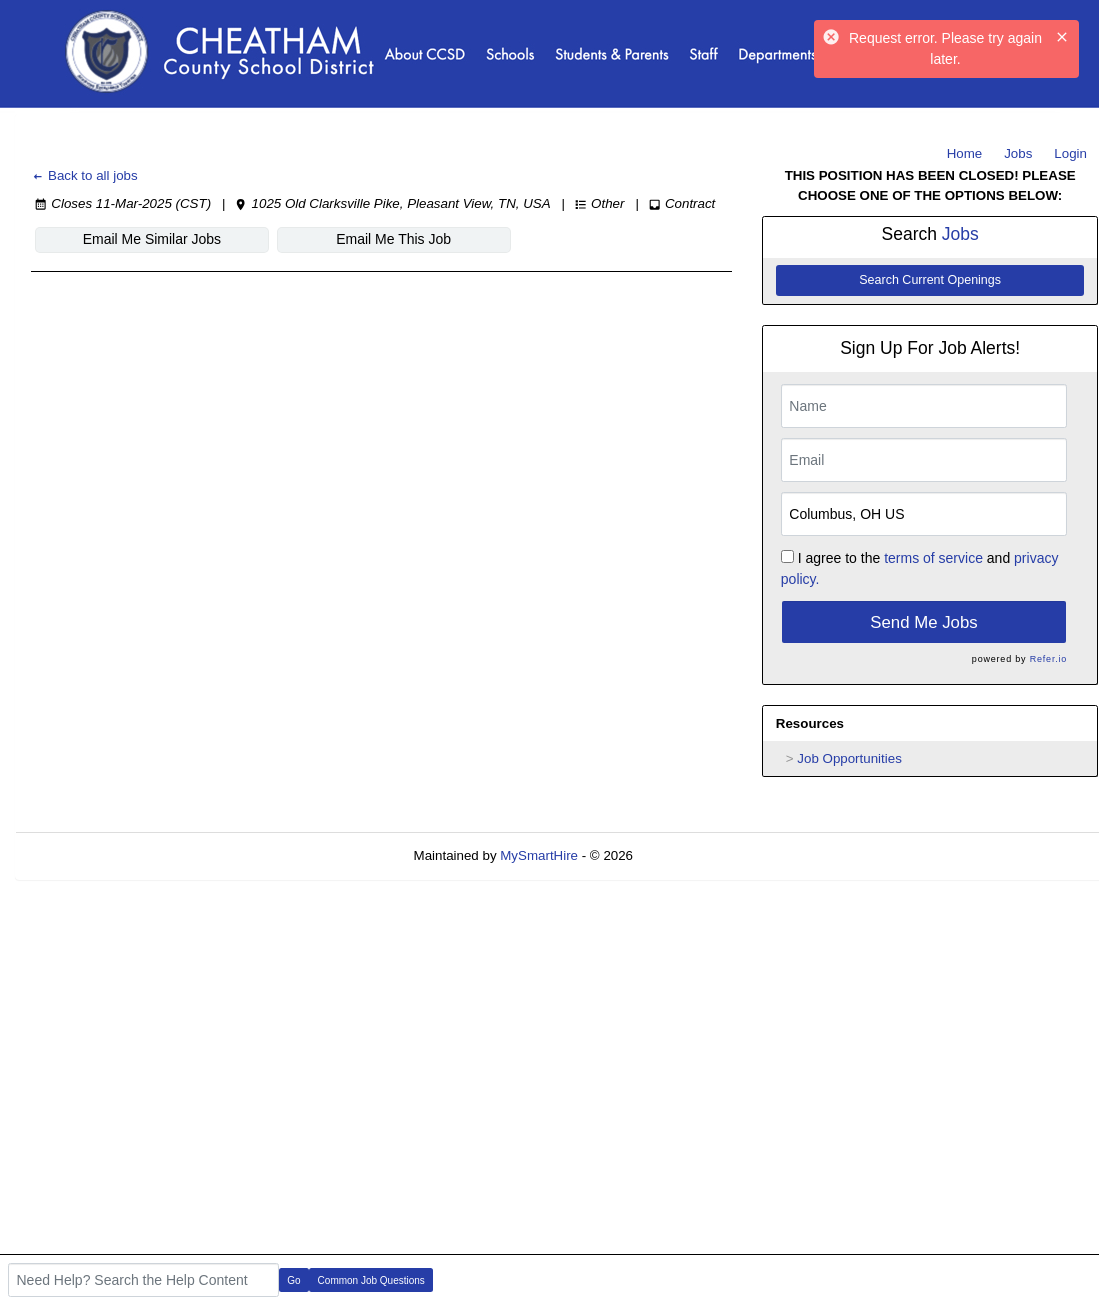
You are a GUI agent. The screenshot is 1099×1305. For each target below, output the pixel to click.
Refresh (692, 855)
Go (293, 1280)
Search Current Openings (930, 280)
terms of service (933, 558)
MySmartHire (539, 855)
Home (965, 153)
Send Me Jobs (923, 622)
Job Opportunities (849, 758)
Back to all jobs (84, 175)
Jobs (1018, 153)
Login (1070, 153)
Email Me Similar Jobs (152, 239)
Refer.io (1048, 659)
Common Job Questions (371, 1280)
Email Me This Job (393, 239)
